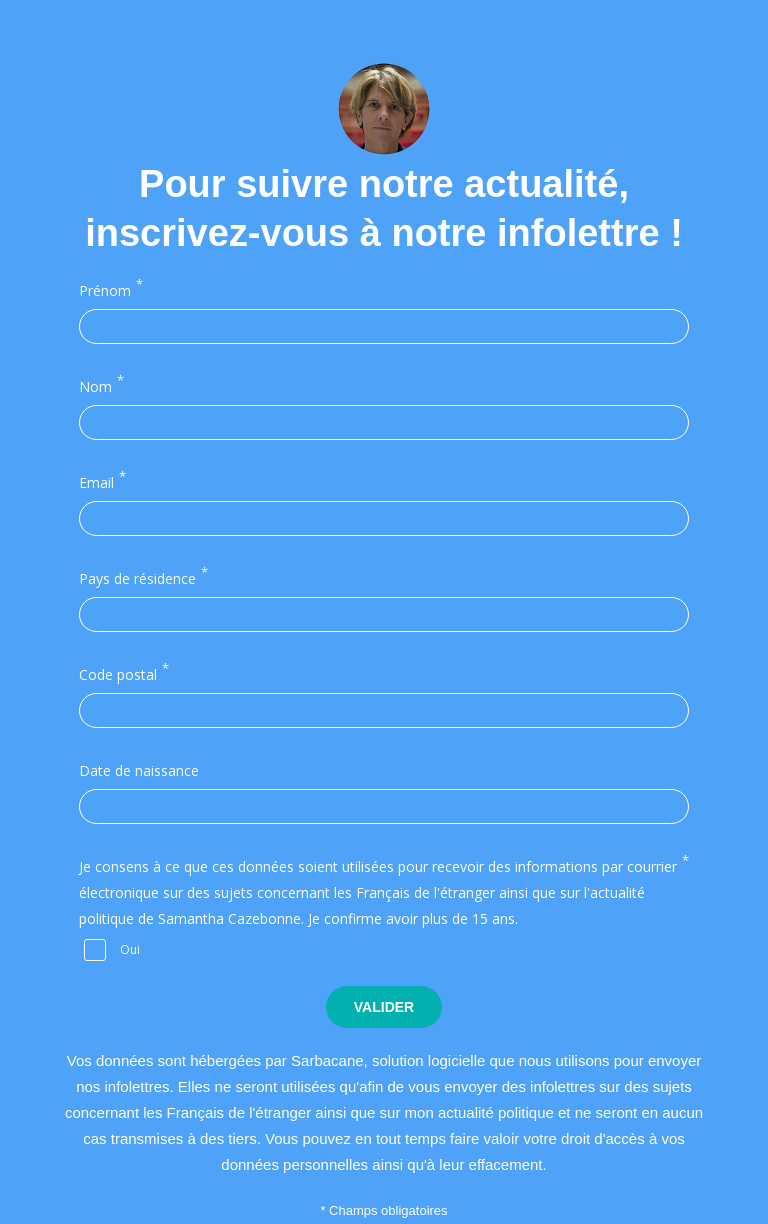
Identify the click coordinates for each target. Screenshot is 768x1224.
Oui (130, 948)
